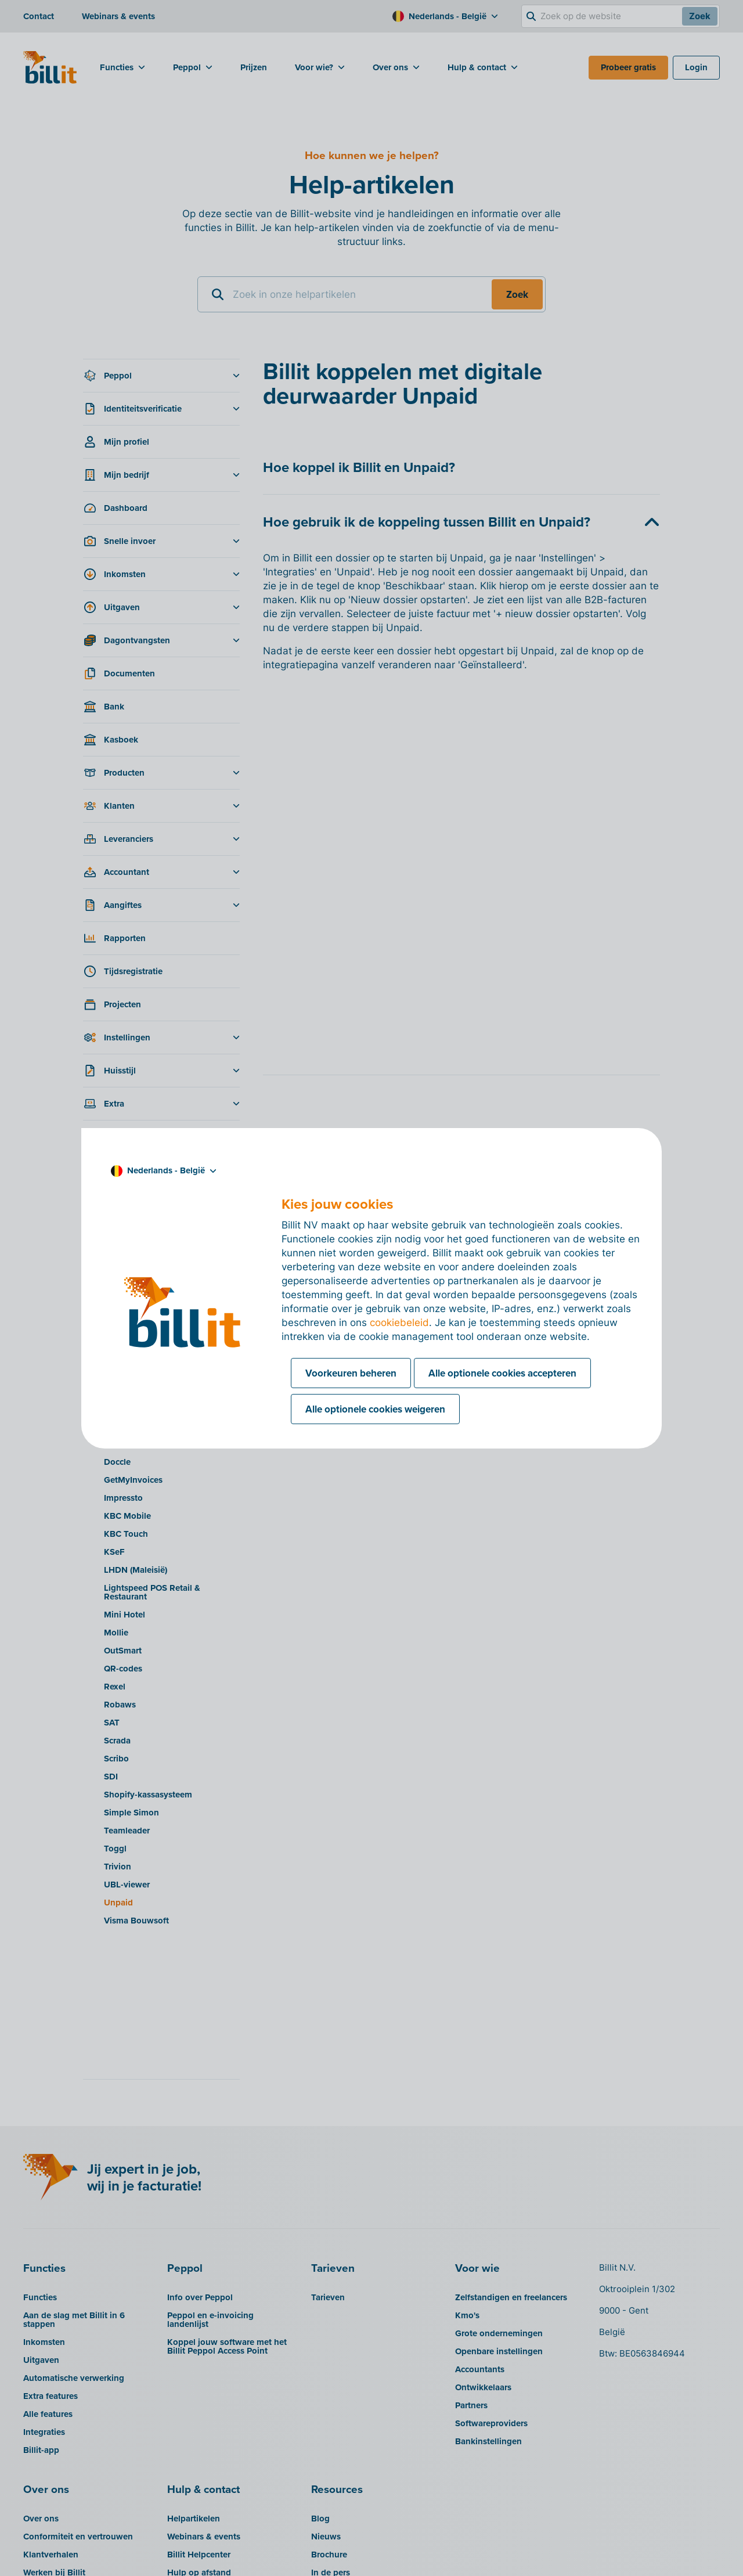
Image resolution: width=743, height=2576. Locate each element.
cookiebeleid (399, 1322)
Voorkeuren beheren (350, 1373)
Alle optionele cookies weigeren (375, 1409)
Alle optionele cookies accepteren (502, 1373)
